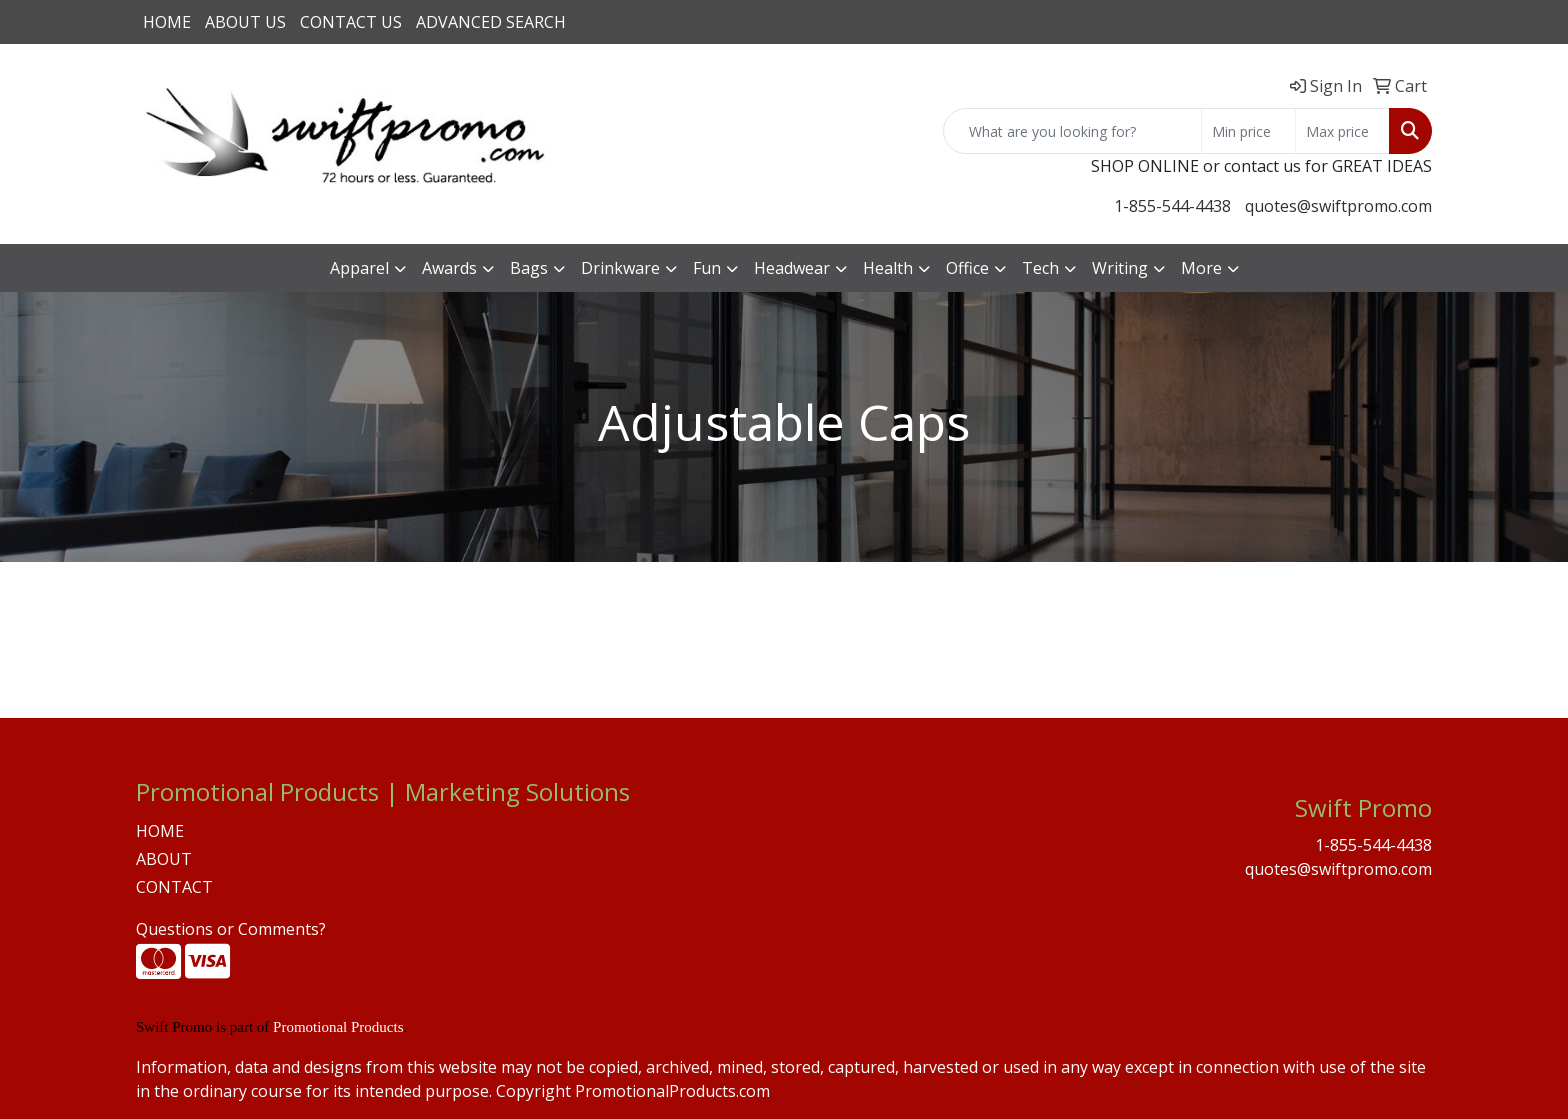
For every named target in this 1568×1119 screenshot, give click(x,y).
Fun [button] (707, 268)
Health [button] (888, 268)
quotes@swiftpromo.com (1338, 206)
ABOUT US (245, 22)
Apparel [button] (359, 268)
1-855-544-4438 (1172, 206)
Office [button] (967, 268)
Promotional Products (338, 1027)
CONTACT (174, 887)
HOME (167, 22)
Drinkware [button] (620, 268)
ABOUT (164, 859)
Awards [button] (449, 268)
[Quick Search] (1072, 131)
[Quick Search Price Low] (1248, 131)
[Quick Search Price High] (1342, 131)
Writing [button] (1120, 268)
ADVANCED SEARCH (491, 22)
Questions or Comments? (231, 929)
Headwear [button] (792, 268)
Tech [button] (1040, 268)
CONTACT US (351, 22)
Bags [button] (529, 268)
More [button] (1201, 268)
